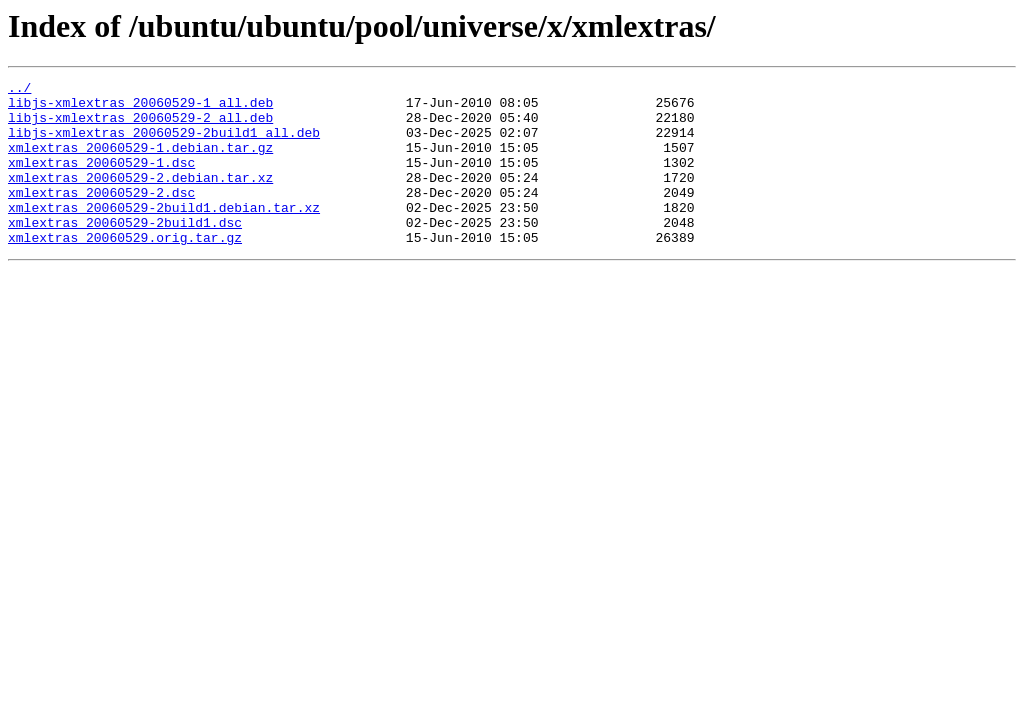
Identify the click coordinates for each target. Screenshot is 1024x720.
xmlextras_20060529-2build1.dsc (125, 252)
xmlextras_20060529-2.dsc (101, 216)
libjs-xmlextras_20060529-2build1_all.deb (164, 144)
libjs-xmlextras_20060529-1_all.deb (140, 108)
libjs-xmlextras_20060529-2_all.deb (140, 126)
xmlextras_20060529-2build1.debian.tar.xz (164, 234)
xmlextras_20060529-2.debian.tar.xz (140, 198)
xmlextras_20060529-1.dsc (101, 180)
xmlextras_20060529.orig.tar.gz (125, 270)
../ (19, 90)
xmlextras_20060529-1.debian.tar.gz (140, 162)
